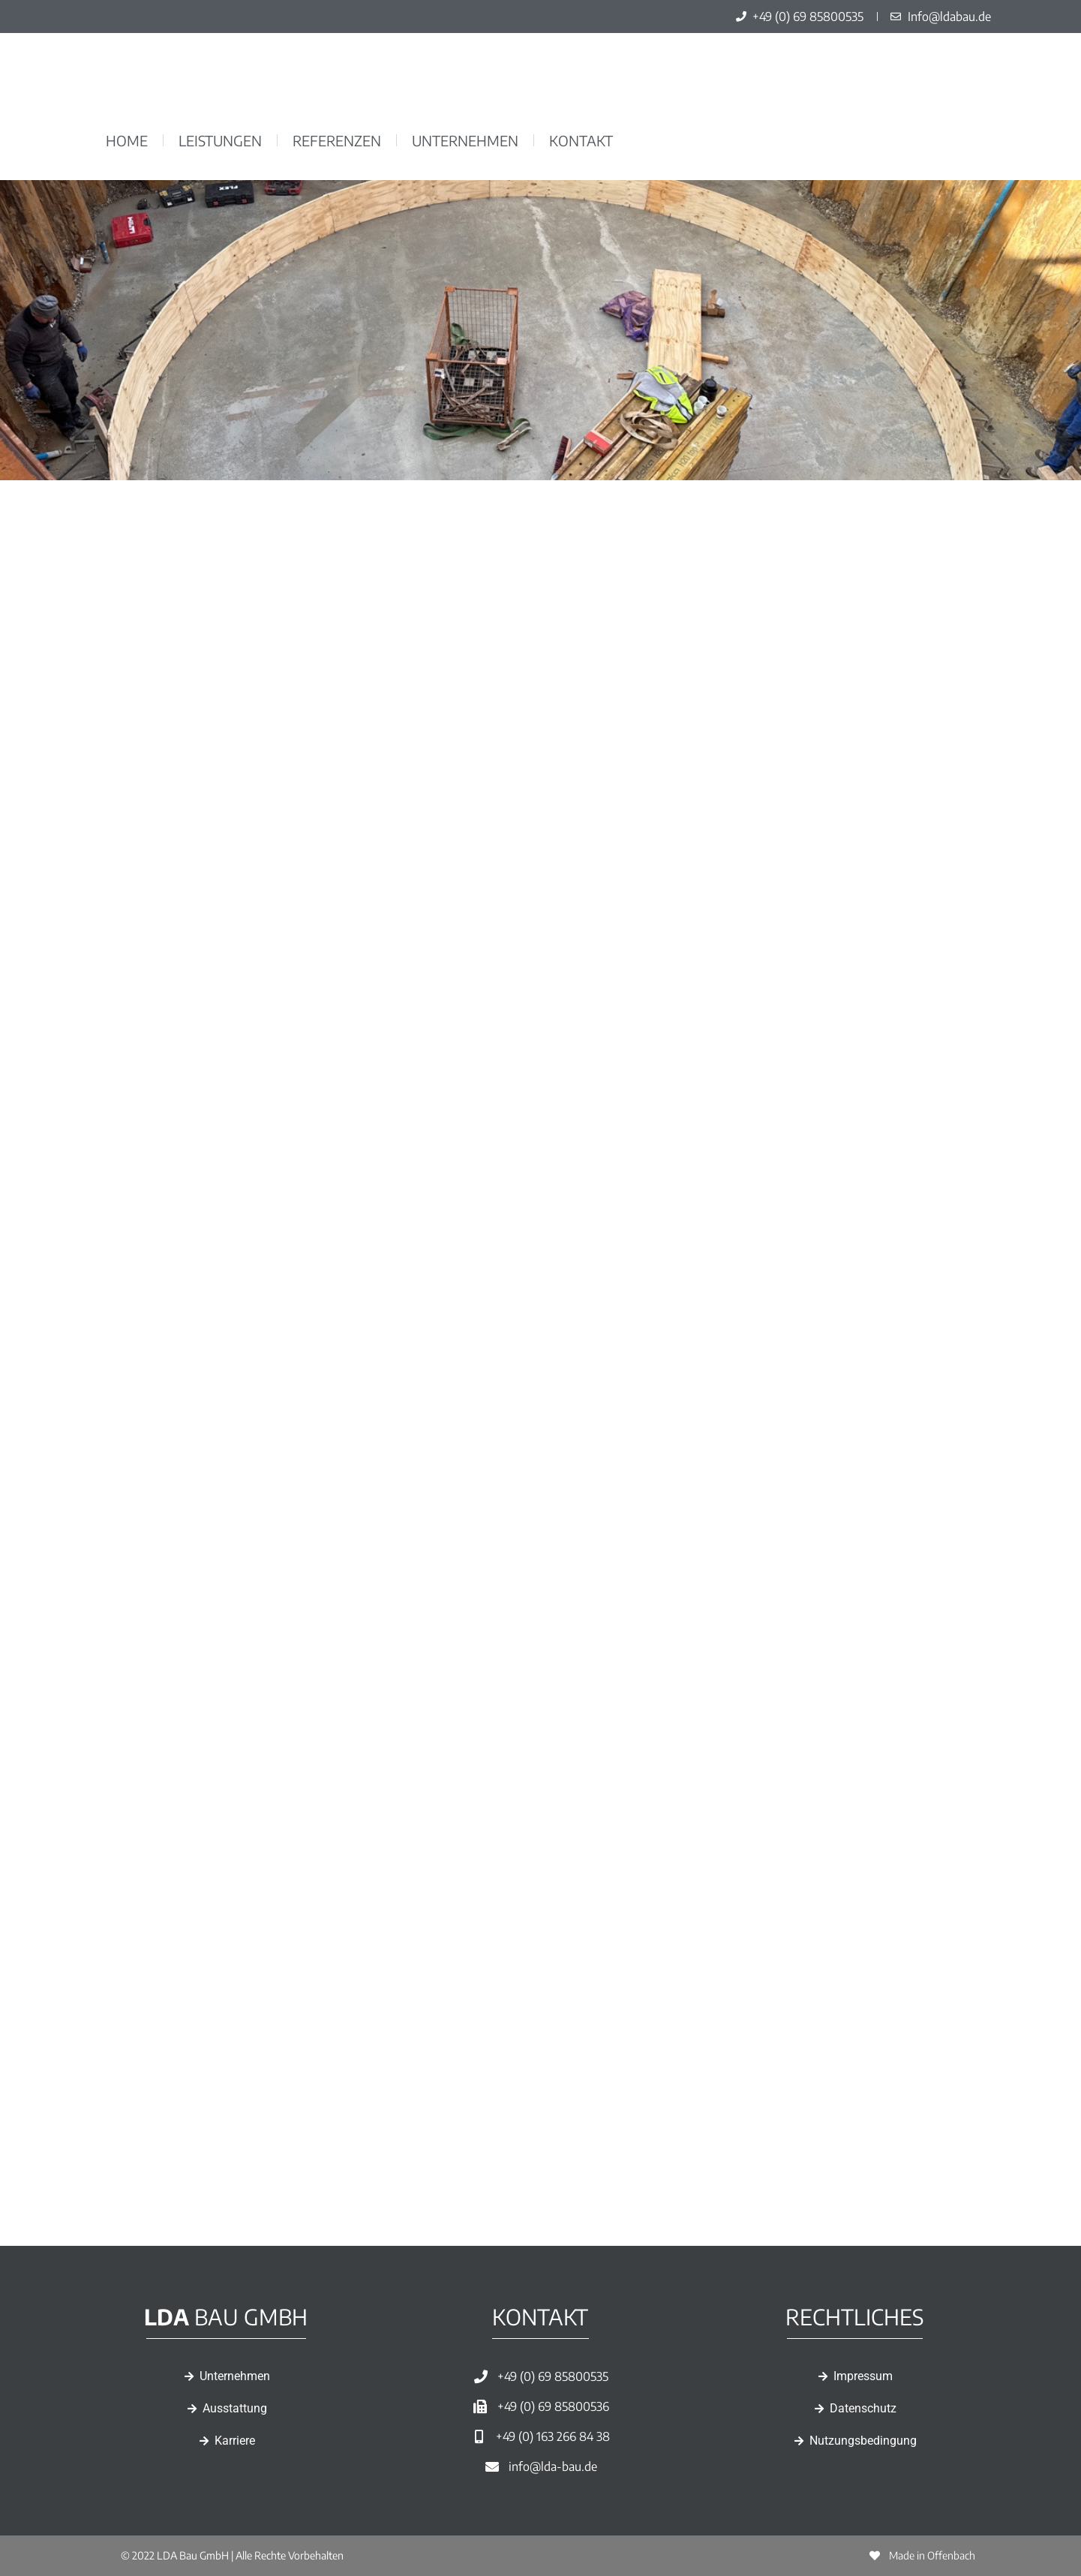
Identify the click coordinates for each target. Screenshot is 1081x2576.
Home (127, 140)
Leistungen (220, 140)
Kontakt (581, 140)
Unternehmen (465, 140)
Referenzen (337, 140)
